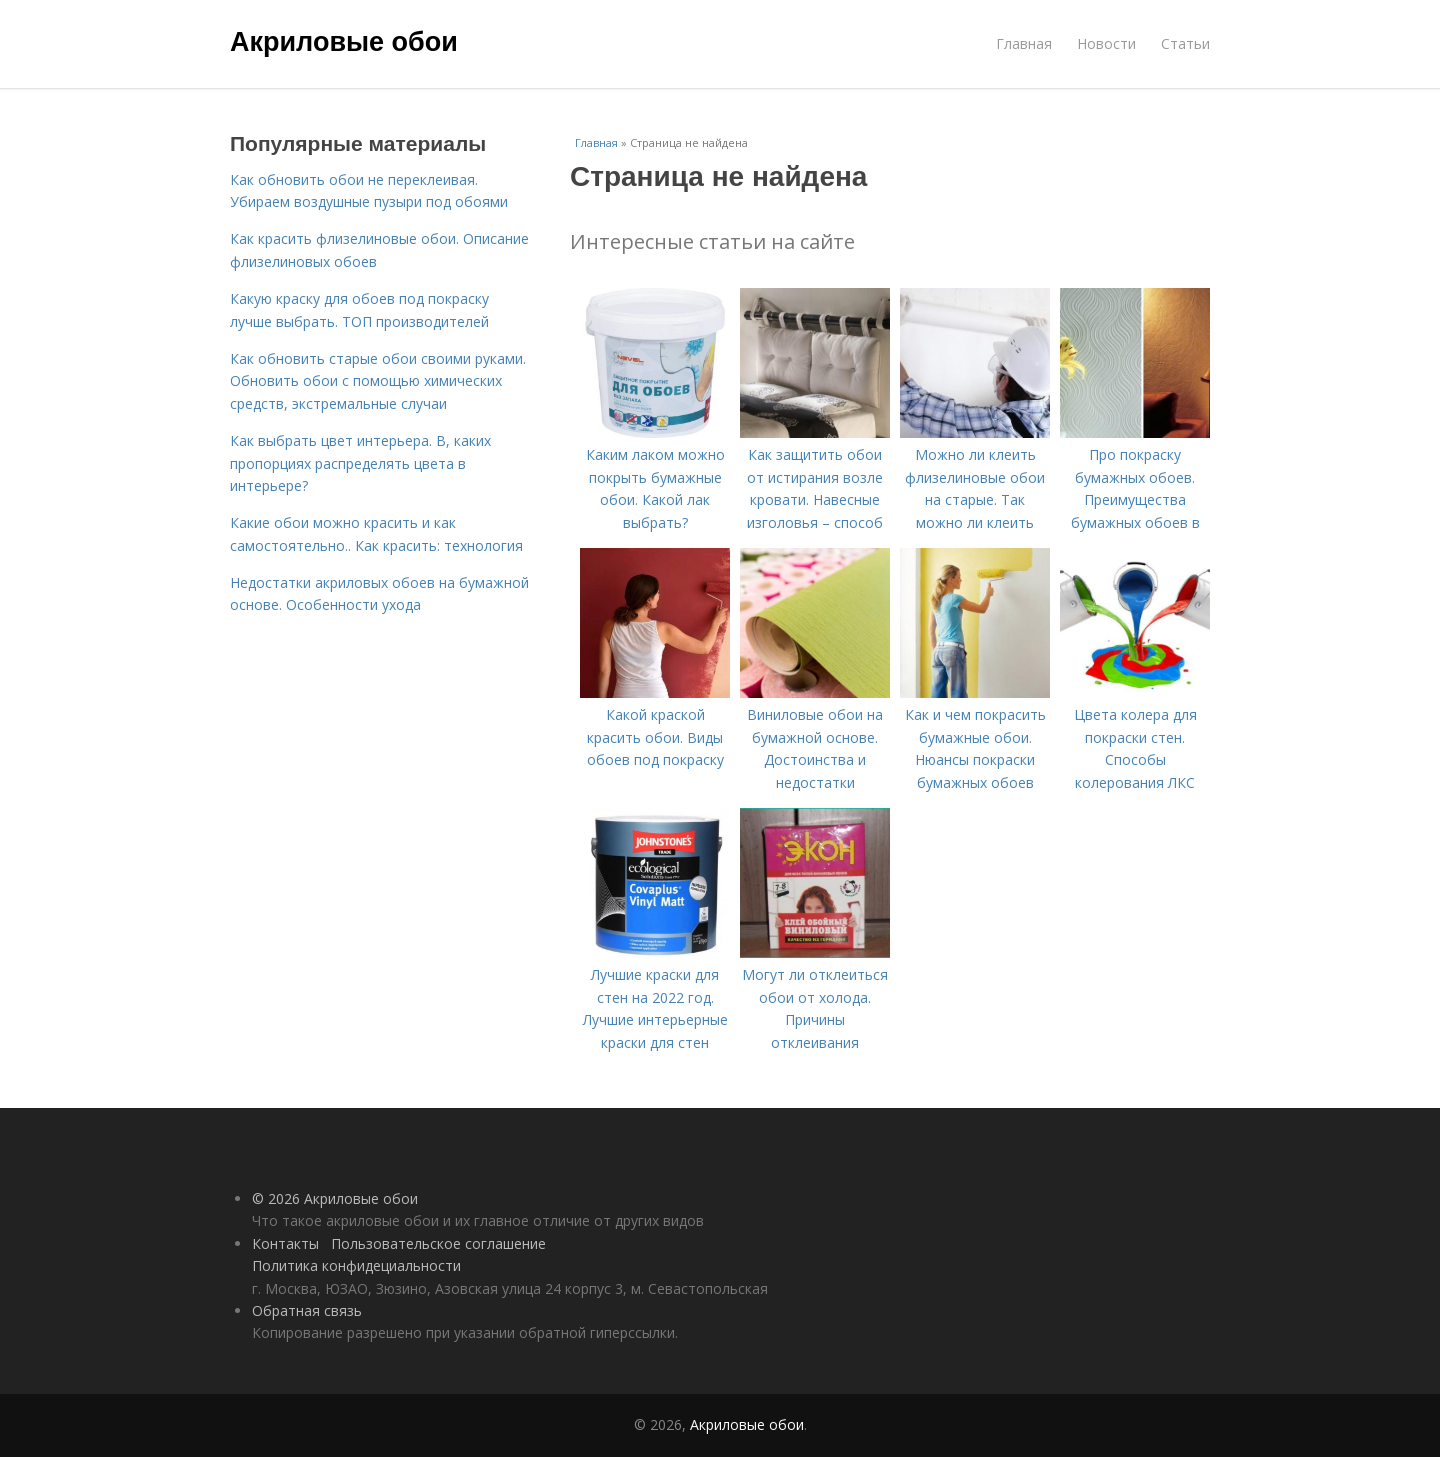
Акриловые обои (344, 42)
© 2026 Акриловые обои (335, 1198)
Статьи (1185, 43)
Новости (1106, 43)
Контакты (285, 1243)
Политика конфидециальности (356, 1265)
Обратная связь (307, 1310)
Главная (1024, 43)
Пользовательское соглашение (438, 1243)
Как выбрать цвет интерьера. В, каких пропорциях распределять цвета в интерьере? (360, 463)
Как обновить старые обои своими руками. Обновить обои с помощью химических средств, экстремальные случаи (378, 381)
